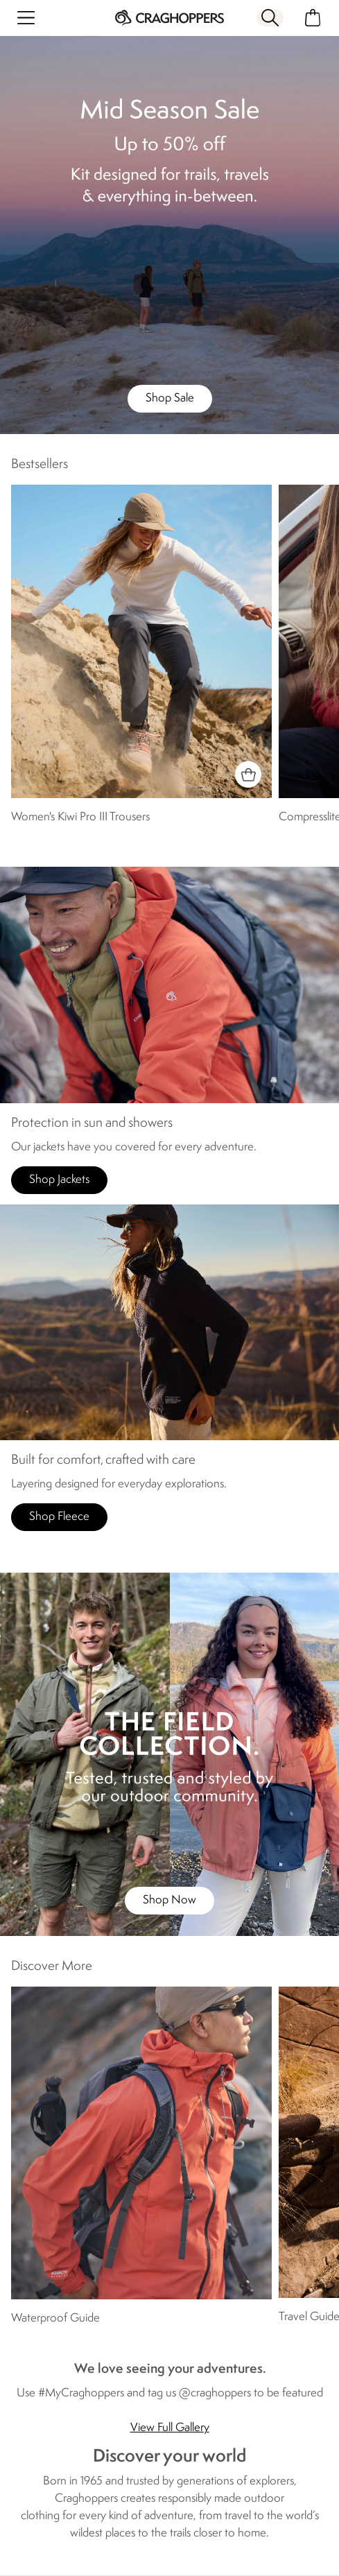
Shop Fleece (59, 1517)
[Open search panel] (270, 17)
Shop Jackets (59, 1180)
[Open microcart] (313, 17)
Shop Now (169, 1900)
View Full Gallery (169, 2428)
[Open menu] (26, 17)
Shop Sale (170, 398)
